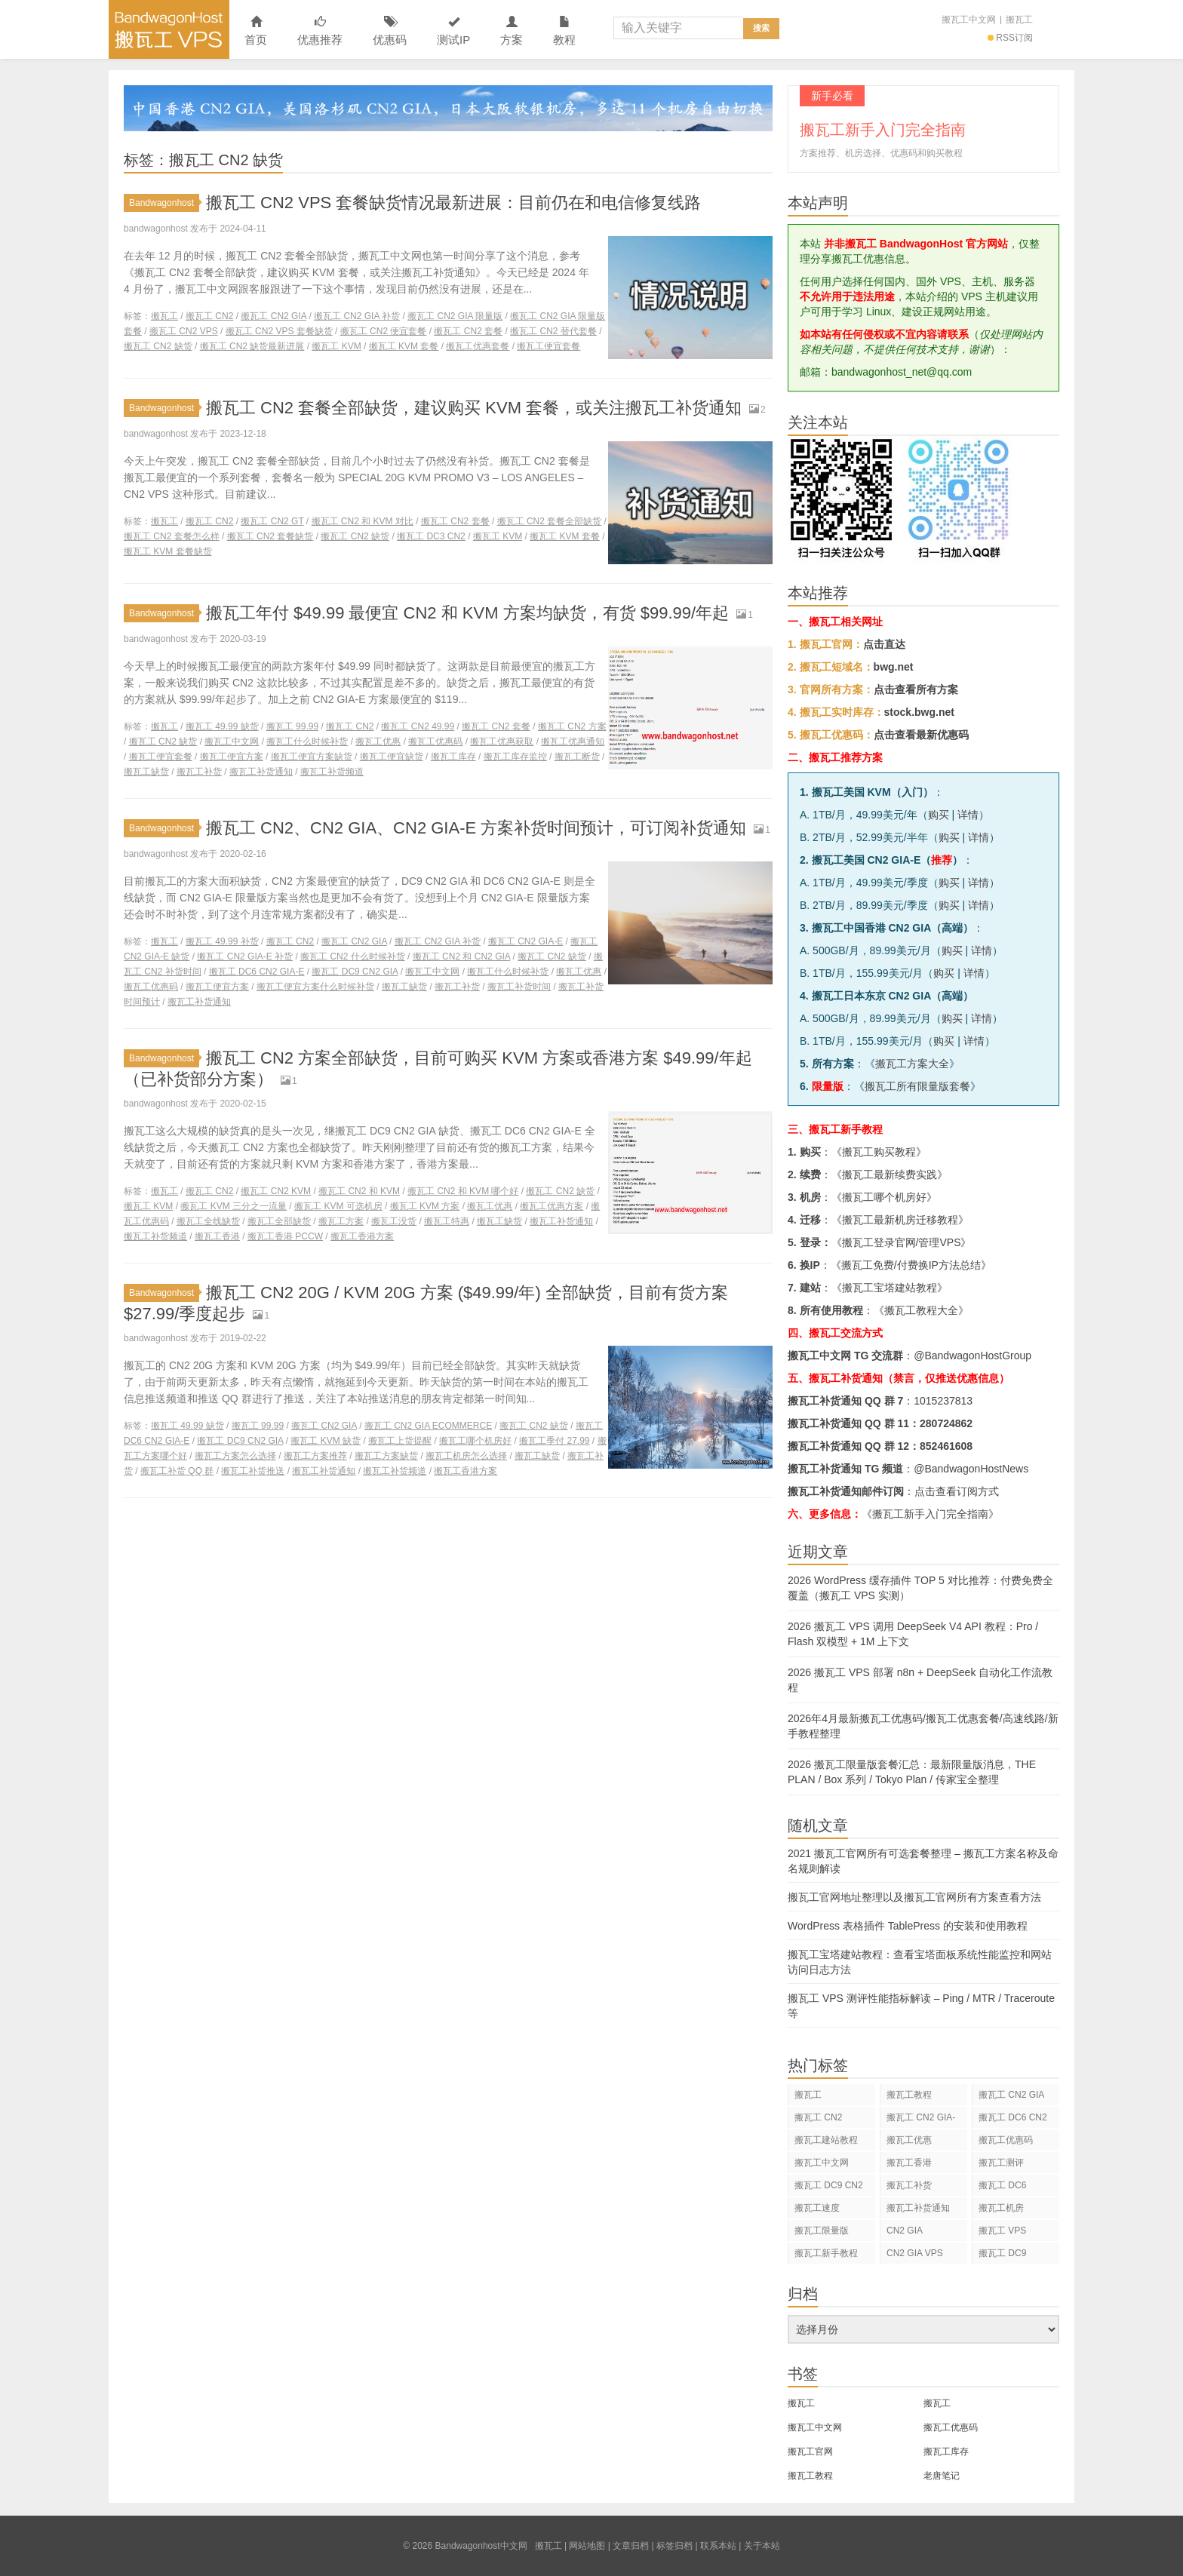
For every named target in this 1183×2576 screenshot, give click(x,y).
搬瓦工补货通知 (261, 771)
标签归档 (674, 2546)
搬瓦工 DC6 (1002, 2185)
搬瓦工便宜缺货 (391, 756)
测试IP (453, 31)
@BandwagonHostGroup (972, 1355)
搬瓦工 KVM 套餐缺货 (168, 551)
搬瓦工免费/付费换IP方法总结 (911, 1265)
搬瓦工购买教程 (879, 1152)
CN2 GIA (904, 2230)
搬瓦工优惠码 (435, 741)
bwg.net (894, 667)
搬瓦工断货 (577, 756)
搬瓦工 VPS (1002, 2230)
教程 (564, 31)
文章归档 (631, 2546)
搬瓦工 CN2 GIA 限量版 (454, 316)
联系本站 (718, 2546)
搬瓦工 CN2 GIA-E (525, 941)
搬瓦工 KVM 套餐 (404, 346)
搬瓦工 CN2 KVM (276, 1191)
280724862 (946, 1423)
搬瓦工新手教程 (826, 2253)
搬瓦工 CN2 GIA (273, 316)
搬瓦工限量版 (821, 2230)
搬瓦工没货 (393, 1221)
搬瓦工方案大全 (912, 1064)
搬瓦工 (1019, 19)
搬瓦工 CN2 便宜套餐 (383, 331)
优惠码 (390, 31)
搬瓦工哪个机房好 (475, 1440)
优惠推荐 (320, 31)
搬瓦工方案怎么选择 (235, 1456)
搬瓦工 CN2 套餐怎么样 (172, 536)
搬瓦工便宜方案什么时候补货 (315, 986)
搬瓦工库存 (453, 756)
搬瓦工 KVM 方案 (425, 1206)
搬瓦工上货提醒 (400, 1440)
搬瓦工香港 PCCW (285, 1236)
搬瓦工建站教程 (826, 2140)
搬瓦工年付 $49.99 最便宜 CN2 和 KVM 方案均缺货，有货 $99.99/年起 (467, 612)
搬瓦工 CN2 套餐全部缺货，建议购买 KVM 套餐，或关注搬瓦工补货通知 (474, 407)
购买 (938, 815)
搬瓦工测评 (1001, 2162)
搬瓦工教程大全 (921, 1310)
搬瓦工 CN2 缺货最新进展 (252, 346)
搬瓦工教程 (909, 2094)
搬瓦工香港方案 (362, 1236)
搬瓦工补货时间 (519, 986)
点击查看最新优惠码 (921, 735)
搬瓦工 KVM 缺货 (325, 1440)
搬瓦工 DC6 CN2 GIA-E (257, 971)
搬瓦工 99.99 (292, 726)
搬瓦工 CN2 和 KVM (359, 1191)
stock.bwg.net (919, 712)
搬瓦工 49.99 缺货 (222, 726)
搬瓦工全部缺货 (279, 1221)
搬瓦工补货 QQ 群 (177, 1471)
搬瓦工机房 (1001, 2208)
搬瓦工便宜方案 (231, 756)
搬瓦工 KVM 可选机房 (338, 1206)
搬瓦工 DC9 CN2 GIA (355, 971)
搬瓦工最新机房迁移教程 (900, 1220)
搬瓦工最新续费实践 (889, 1174)
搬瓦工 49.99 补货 (222, 941)
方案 (511, 31)
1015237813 (943, 1401)
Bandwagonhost (164, 203)
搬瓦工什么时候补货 (307, 741)
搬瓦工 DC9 (1002, 2253)
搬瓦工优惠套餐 (477, 346)
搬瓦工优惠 (378, 741)
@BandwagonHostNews (971, 1469)
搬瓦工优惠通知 (572, 741)
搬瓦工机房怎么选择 (466, 1456)
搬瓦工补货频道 (332, 771)
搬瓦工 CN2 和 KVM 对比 (362, 521)
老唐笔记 (941, 2475)
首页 (255, 31)
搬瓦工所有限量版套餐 (917, 1086)
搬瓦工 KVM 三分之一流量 (233, 1206)
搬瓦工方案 (341, 1221)
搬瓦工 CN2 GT (272, 521)
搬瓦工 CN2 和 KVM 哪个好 (462, 1191)
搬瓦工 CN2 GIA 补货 (357, 316)
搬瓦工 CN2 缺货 (158, 346)
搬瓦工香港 (217, 1236)
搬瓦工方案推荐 (315, 1456)
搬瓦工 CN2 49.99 (417, 726)
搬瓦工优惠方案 (551, 1206)
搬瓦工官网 (810, 2451)
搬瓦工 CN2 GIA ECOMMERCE (428, 1425)
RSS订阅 (1010, 37)
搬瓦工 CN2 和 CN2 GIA (461, 956)
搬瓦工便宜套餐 (548, 346)
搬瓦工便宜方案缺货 (311, 756)
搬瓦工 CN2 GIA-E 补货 (245, 956)
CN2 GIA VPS (914, 2253)
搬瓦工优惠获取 (501, 741)
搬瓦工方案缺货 (386, 1456)
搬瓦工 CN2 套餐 (468, 331)
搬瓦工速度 (817, 2208)
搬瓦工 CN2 (209, 316)
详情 (968, 815)
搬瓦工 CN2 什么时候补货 (352, 956)
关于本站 (762, 2546)
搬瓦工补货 (199, 771)
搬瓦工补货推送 (252, 1471)
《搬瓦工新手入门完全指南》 (930, 1514)
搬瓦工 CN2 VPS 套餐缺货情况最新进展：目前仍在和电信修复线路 (453, 202)
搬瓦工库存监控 (515, 756)
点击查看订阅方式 (956, 1491)
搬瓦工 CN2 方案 (572, 726)
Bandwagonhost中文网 (169, 29)
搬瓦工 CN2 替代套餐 (553, 331)
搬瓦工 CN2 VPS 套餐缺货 (279, 331)
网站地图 (587, 2546)
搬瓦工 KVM (336, 346)
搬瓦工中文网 (969, 19)
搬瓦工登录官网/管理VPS (901, 1242)
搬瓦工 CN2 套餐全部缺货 (549, 521)
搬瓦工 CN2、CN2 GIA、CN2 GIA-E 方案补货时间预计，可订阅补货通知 (476, 827)
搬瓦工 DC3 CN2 (431, 536)
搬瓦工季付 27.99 (554, 1440)
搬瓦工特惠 (446, 1221)
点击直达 (884, 644)
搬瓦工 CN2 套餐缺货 (270, 536)
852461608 (946, 1446)
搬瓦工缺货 (146, 771)
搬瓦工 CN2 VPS (183, 331)
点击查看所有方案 (916, 689)
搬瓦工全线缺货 (208, 1221)
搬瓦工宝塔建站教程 (889, 1288)
